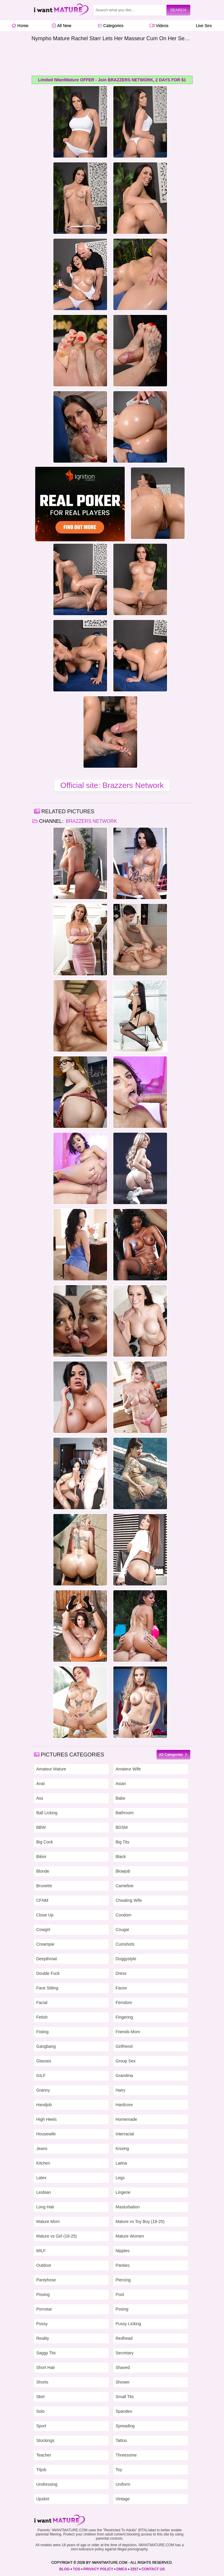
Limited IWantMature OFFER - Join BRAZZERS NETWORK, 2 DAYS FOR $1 (112, 79)
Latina (121, 2163)
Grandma (124, 2075)
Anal (40, 1783)
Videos (159, 25)
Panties (123, 2265)
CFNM (42, 1900)
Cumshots (125, 1944)
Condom (124, 1915)
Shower (123, 2382)
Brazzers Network (90, 821)
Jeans (41, 2148)
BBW (41, 1827)
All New (61, 25)
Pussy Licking (128, 2323)
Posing (122, 2309)
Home (19, 25)
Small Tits (125, 2396)
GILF (41, 2075)
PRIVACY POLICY (98, 2569)
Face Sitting (47, 1988)
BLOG (64, 2569)
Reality (42, 2338)
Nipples (123, 2250)
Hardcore (124, 2104)
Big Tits (122, 1842)
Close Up (45, 1915)
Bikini (41, 1856)
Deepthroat (46, 1958)
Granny (43, 2090)
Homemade (126, 2119)
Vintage (123, 2498)
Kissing (122, 2148)
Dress (121, 1973)
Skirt (40, 2396)
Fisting (42, 2031)
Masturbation (128, 2207)
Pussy (42, 2323)
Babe (121, 1798)
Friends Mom (128, 2031)
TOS (76, 2569)
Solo (40, 2411)
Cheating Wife (129, 1900)
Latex (41, 2177)
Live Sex (202, 25)
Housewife (46, 2134)
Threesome (126, 2455)
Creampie (45, 1944)
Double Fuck (48, 1973)
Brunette (44, 1885)
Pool (120, 2294)
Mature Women (130, 2236)
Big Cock (44, 1842)
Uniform (123, 2484)
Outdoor (44, 2265)
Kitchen (43, 2163)
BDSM (122, 1827)
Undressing (47, 2484)
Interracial (125, 2134)
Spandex (124, 2411)
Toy (119, 2469)
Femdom (124, 2002)
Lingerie (123, 2192)
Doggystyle (126, 1958)
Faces (121, 1988)
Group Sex (126, 2061)
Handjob (44, 2104)
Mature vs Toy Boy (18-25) (140, 2221)
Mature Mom (48, 2221)
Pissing (43, 2294)
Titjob (41, 2469)
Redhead (124, 2338)
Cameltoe (125, 1885)
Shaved (123, 2367)
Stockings (45, 2440)
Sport (41, 2425)
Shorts (42, 2382)
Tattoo (121, 2440)
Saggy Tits (46, 2352)
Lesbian (43, 2192)
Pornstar (44, 2309)
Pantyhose (46, 2279)
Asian (121, 1783)
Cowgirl (43, 1929)
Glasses (44, 2061)
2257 (134, 2569)
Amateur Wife (128, 1769)
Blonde (43, 1871)
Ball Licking (47, 1812)
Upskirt (43, 2498)
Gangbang (46, 2046)
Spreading (125, 2425)
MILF (41, 2250)
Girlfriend (124, 2046)
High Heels (46, 2119)
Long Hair (45, 2207)
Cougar (122, 1929)
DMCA (121, 2569)
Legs (120, 2177)
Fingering (124, 2017)
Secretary (125, 2352)
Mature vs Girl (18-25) (56, 2236)
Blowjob (123, 1871)
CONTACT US (153, 2569)
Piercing (123, 2279)
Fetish (42, 2017)
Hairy (121, 2090)
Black (121, 1856)
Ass (39, 1798)
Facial (41, 2002)
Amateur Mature (51, 1769)
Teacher (43, 2455)
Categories (110, 25)
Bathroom (125, 1812)
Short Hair (45, 2367)
